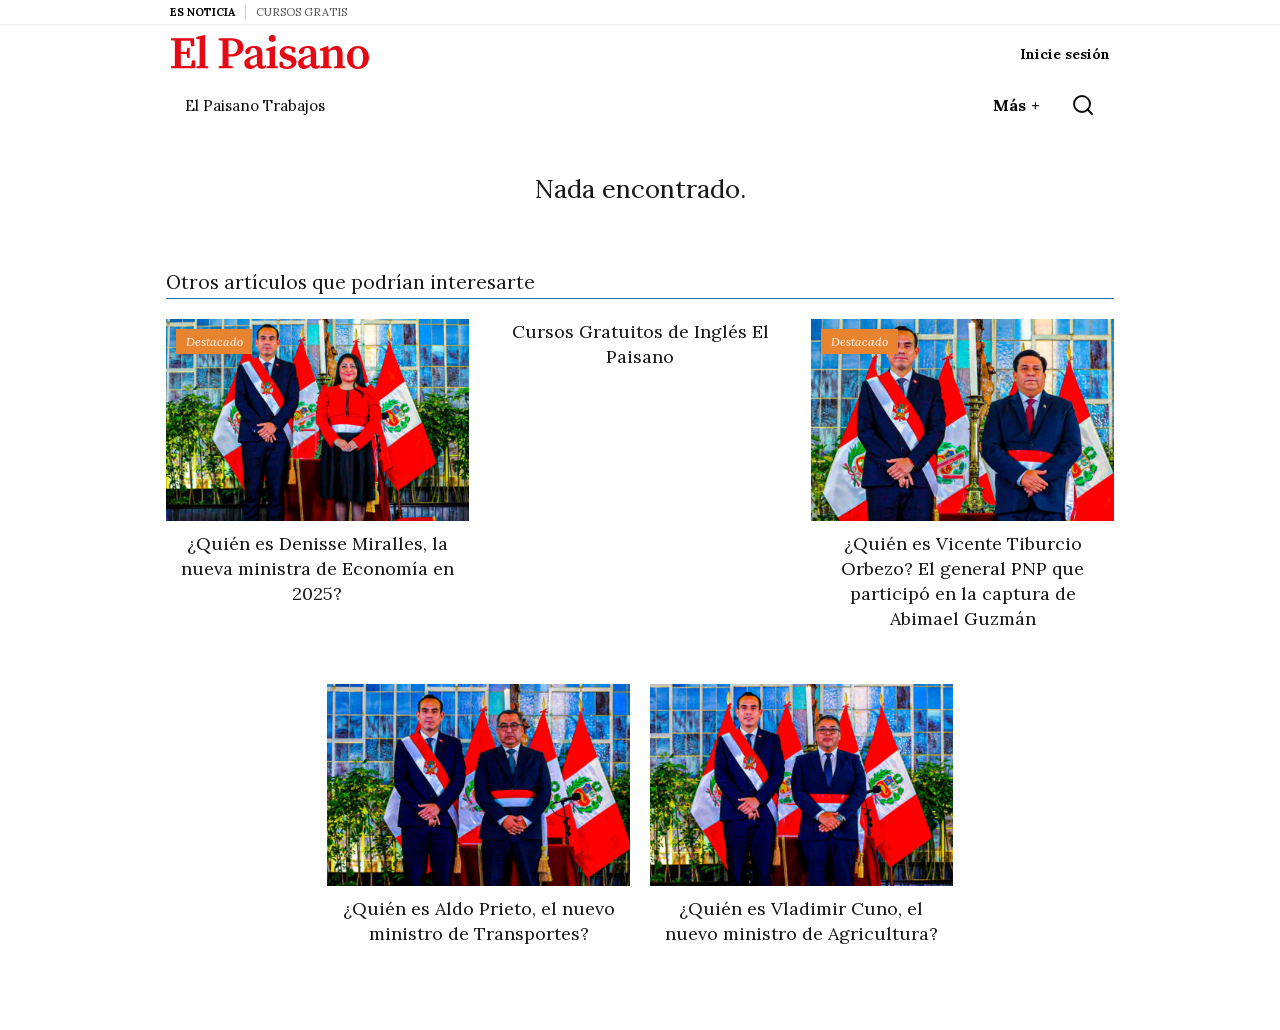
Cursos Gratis (301, 12)
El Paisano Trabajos (255, 105)
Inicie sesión (1065, 54)
